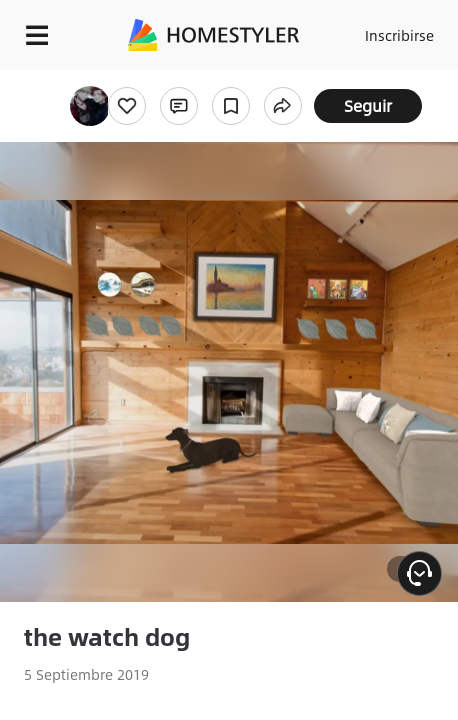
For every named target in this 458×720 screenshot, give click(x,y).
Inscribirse (399, 35)
